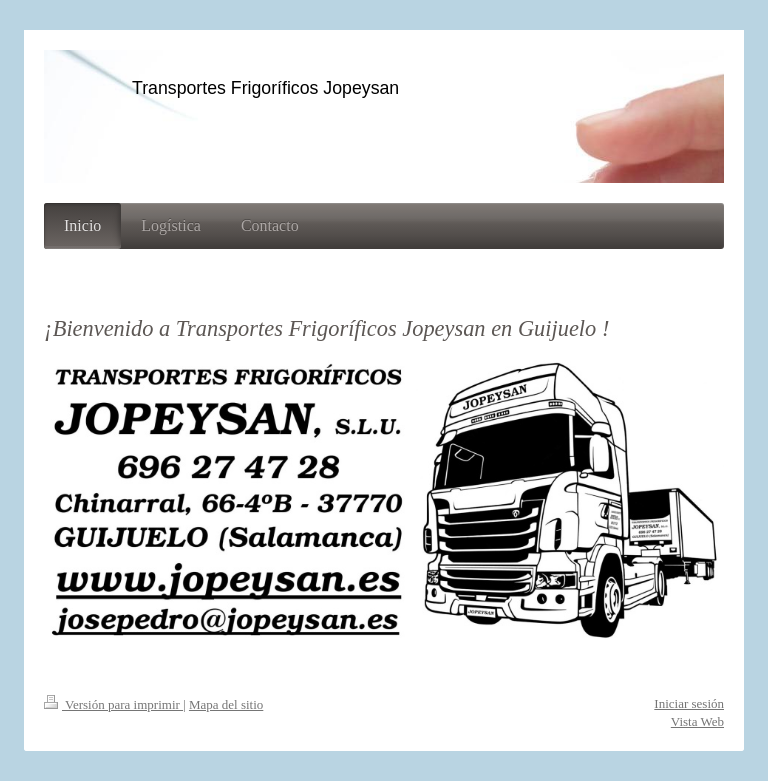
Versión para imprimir (113, 704)
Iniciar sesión (689, 703)
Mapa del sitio (226, 704)
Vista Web (697, 721)
